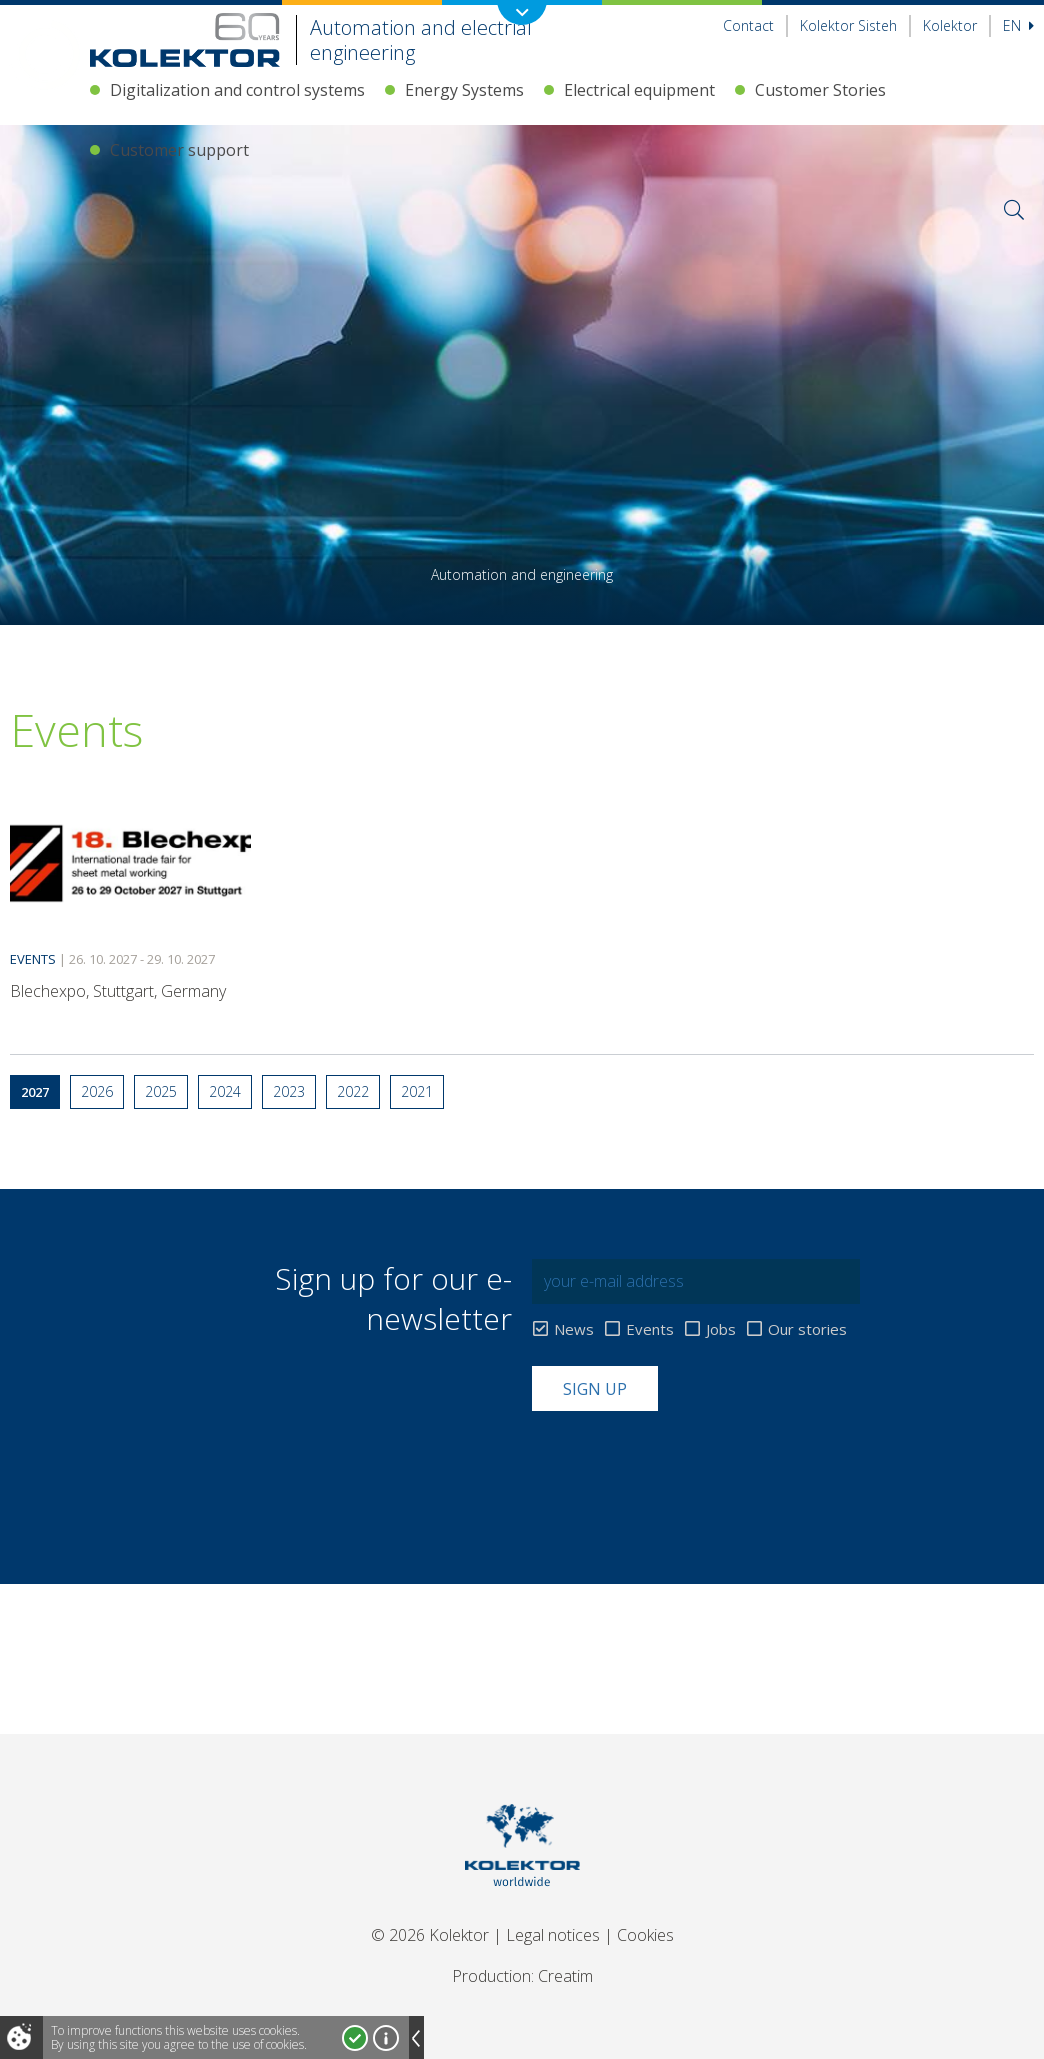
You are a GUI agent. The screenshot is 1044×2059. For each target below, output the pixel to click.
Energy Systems (464, 90)
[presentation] (684, 1460)
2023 (289, 1091)
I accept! (355, 2038)
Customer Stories (820, 90)
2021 (417, 1091)
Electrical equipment (639, 90)
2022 (353, 1091)
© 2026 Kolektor (430, 1935)
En (1018, 25)
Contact (748, 25)
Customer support (179, 150)
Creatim (565, 1976)
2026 (97, 1091)
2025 (161, 1091)
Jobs (721, 1329)
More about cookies (386, 2038)
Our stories (807, 1329)
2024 (225, 1091)
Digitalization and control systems (237, 90)
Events (650, 1329)
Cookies (645, 1935)
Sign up (595, 1389)
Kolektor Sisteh (848, 25)
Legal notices (553, 1935)
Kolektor (950, 25)
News (574, 1329)
